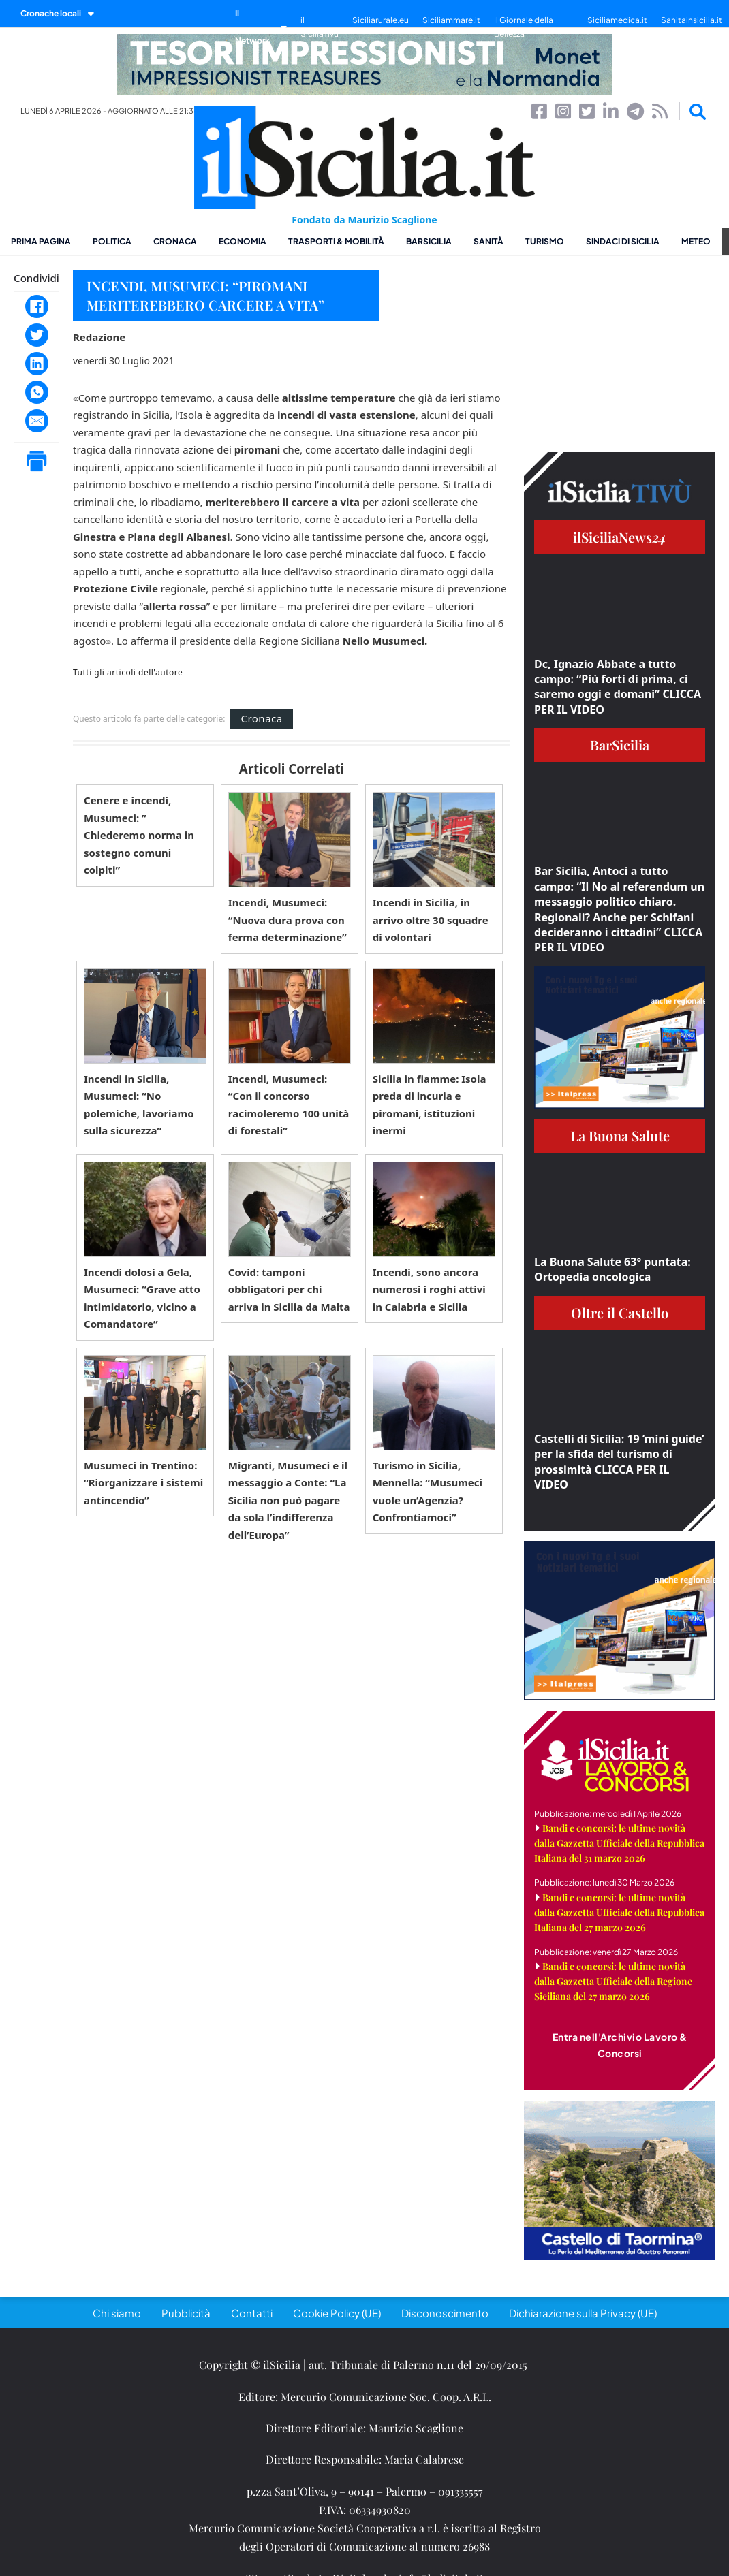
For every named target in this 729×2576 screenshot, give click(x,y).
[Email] (36, 420)
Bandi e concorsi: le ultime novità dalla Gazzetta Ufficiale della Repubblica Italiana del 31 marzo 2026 (619, 1843)
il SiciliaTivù (319, 27)
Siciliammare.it (451, 20)
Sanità (488, 241)
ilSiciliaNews (619, 537)
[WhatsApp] (36, 392)
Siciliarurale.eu (380, 20)
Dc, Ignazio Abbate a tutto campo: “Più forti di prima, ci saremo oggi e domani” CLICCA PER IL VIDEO (617, 686)
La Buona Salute (620, 1135)
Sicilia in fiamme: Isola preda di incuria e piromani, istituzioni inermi (429, 1105)
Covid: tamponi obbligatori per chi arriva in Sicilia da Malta (289, 1289)
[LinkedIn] (36, 363)
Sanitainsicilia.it (691, 20)
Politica (112, 241)
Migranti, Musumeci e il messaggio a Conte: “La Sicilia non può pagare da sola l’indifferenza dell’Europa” (287, 1500)
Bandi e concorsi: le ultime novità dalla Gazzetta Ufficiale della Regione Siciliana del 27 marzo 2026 (613, 1981)
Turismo (544, 241)
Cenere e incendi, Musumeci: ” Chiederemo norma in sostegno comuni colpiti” (139, 834)
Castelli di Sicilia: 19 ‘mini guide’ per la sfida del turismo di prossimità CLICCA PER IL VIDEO (619, 1461)
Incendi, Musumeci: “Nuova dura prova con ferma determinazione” (287, 919)
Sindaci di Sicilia (623, 241)
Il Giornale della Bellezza (523, 27)
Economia (242, 241)
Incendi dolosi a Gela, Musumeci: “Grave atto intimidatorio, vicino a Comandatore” (142, 1298)
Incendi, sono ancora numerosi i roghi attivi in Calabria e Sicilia (429, 1289)
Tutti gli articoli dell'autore (128, 673)
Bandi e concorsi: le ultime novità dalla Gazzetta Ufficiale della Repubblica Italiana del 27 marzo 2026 (619, 1912)
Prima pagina (41, 241)
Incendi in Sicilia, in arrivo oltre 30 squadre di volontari (430, 919)
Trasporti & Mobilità (336, 241)
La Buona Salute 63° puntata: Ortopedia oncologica (612, 1269)
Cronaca (175, 241)
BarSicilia (429, 241)
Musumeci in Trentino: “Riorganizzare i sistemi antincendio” (143, 1483)
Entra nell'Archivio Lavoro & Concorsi (620, 2045)
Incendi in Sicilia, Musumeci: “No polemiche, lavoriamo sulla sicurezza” (139, 1105)
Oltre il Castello (619, 1312)
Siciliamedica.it (617, 20)
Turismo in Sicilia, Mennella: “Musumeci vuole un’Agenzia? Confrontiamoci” (427, 1492)
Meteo (696, 241)
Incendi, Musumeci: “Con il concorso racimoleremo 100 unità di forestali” (288, 1105)
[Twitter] (36, 335)
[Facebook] (36, 306)
